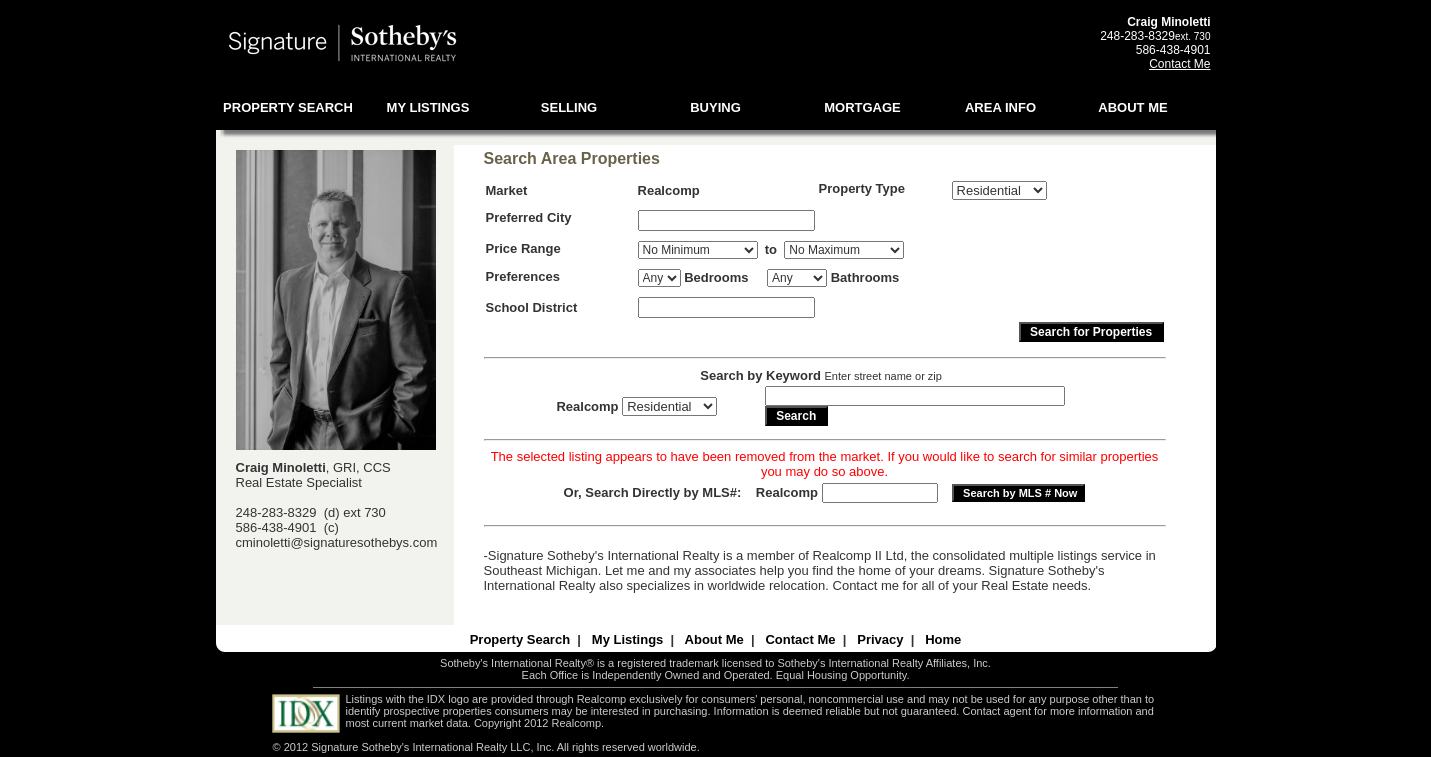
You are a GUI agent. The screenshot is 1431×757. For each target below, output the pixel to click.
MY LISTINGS (428, 107)
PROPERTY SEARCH (288, 107)
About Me (714, 639)
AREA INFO (1000, 107)
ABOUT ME (1132, 107)
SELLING (569, 107)
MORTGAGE (862, 107)
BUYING (715, 107)
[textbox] (726, 220)
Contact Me (1179, 64)
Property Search (520, 639)
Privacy (880, 639)
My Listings (628, 639)
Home (943, 639)
